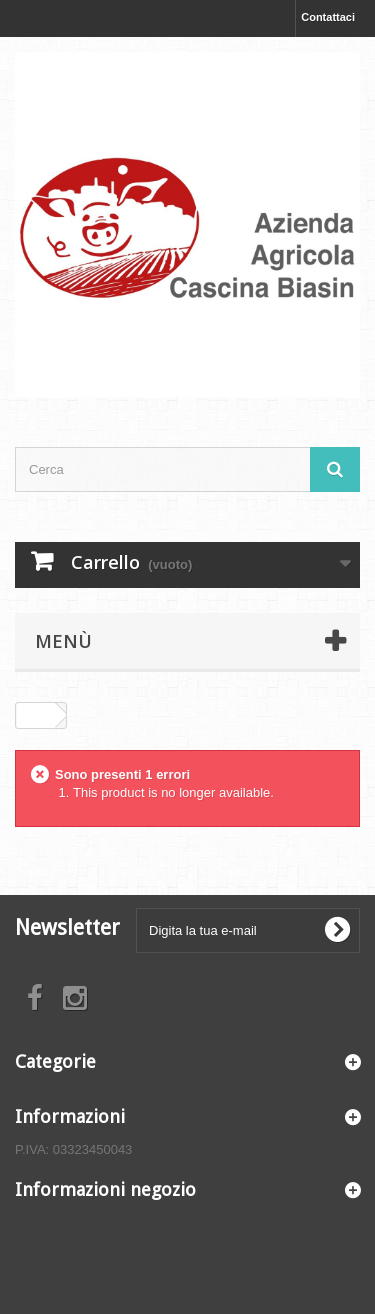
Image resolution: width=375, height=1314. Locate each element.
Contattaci (328, 17)
